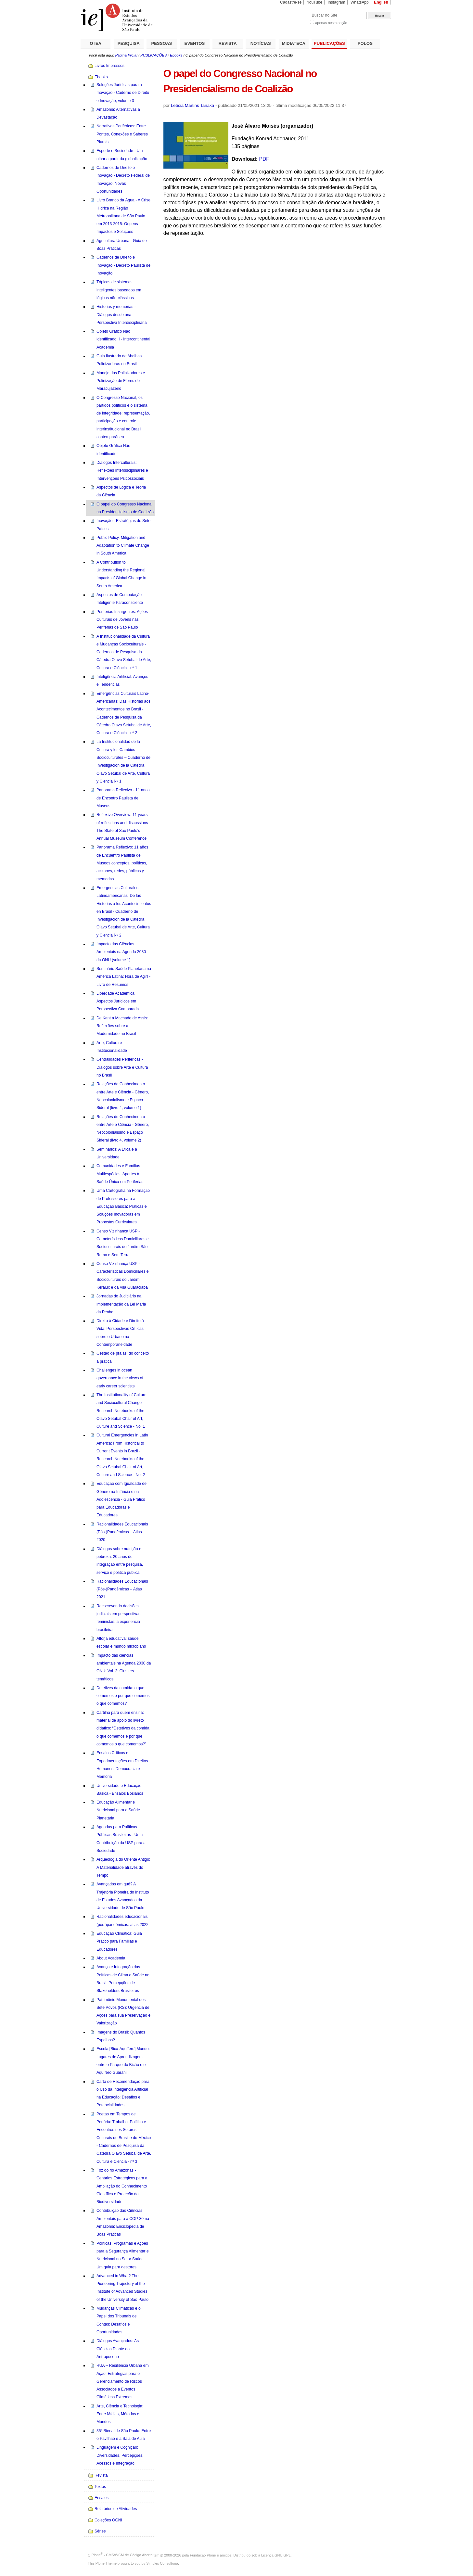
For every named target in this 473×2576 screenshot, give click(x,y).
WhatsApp (360, 2)
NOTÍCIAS (260, 43)
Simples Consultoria (162, 2563)
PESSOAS (161, 43)
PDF (264, 159)
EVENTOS (195, 43)
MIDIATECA (293, 43)
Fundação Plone (203, 2555)
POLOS (365, 43)
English (381, 2)
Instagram (336, 2)
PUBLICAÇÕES (329, 43)
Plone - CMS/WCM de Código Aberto (122, 2555)
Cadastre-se (290, 2)
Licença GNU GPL (275, 2555)
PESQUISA (129, 43)
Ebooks (176, 55)
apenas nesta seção (331, 23)
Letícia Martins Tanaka (192, 105)
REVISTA (228, 43)
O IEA (95, 43)
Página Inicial (126, 55)
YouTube (315, 2)
